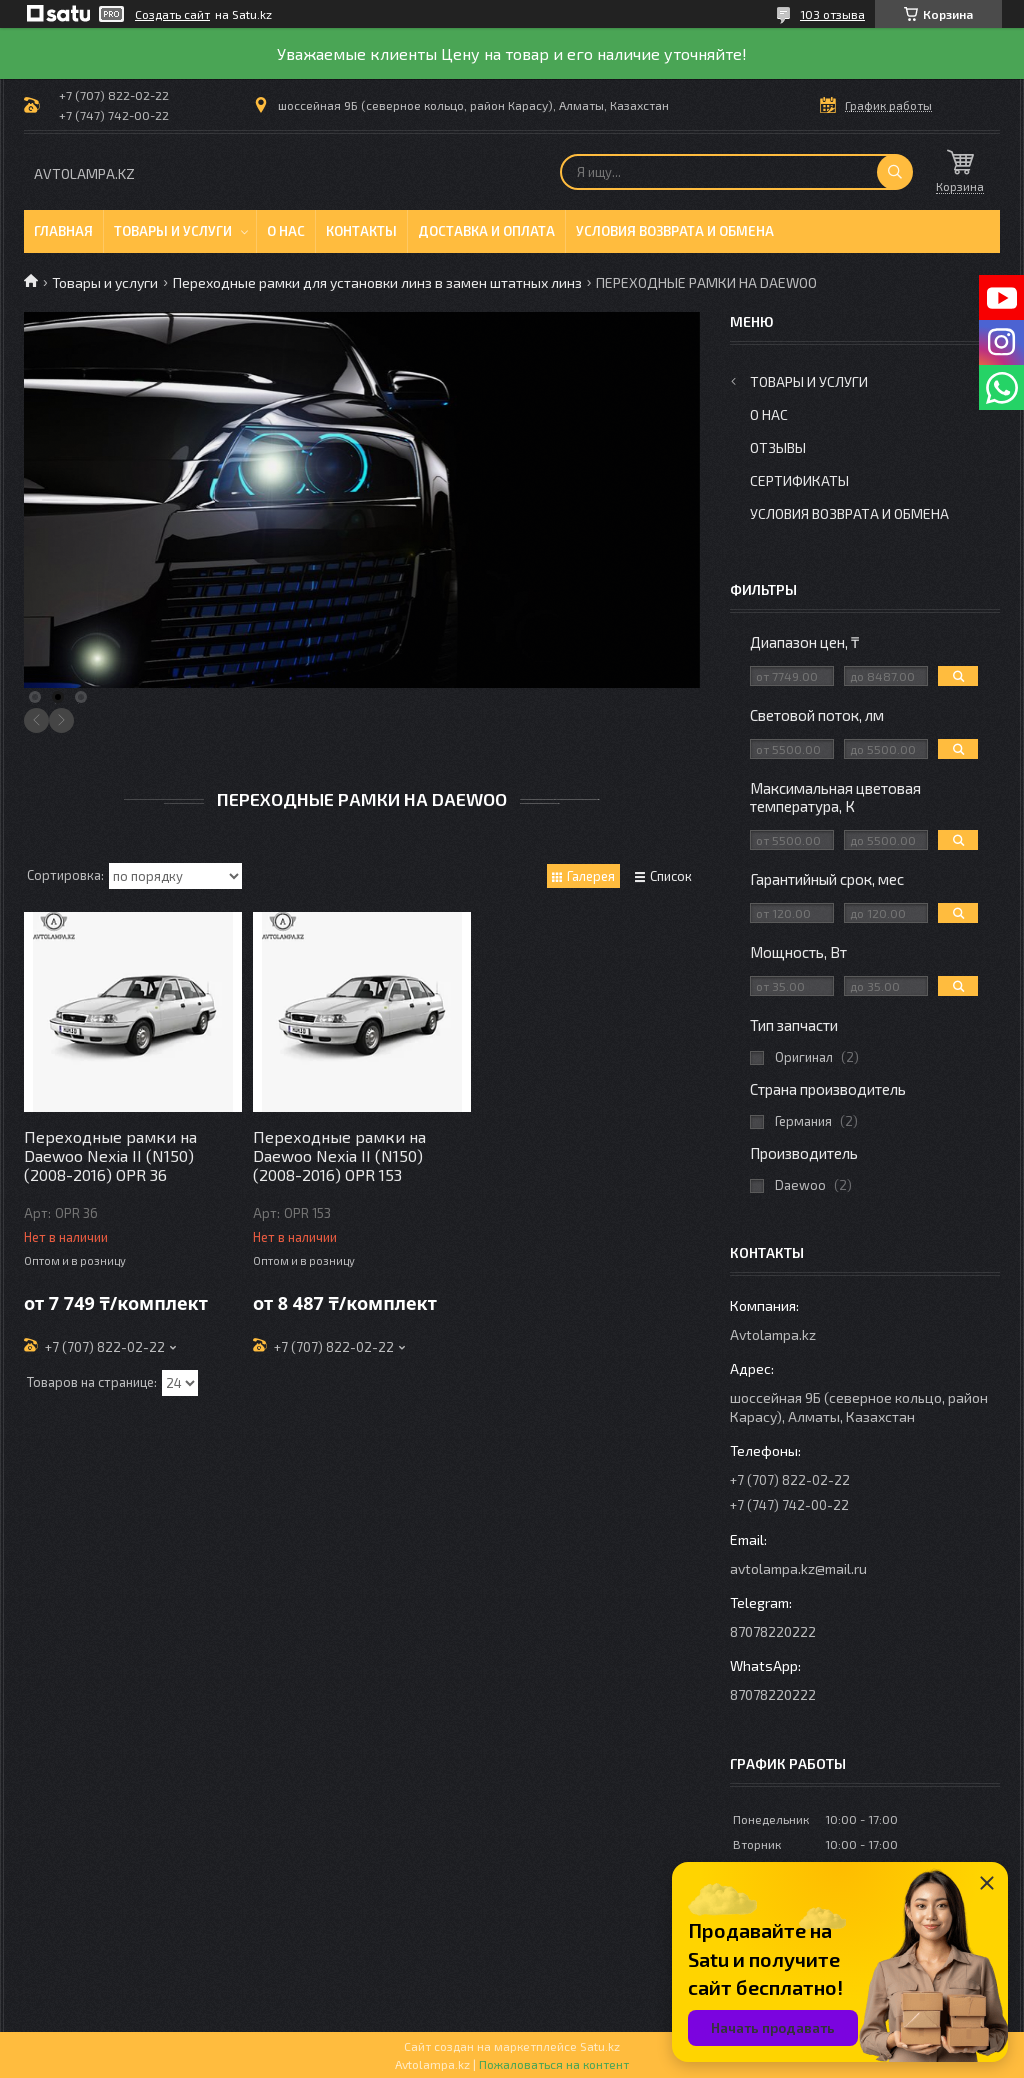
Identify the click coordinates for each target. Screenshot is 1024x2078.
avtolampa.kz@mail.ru (798, 1568)
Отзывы (778, 447)
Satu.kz (600, 2046)
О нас (286, 231)
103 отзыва (832, 14)
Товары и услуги (173, 231)
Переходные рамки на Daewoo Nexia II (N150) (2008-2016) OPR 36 (110, 1155)
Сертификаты (799, 480)
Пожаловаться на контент (554, 2064)
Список (671, 876)
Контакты (361, 231)
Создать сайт (172, 14)
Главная (63, 231)
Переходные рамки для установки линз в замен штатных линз (377, 282)
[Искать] (895, 172)
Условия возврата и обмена (675, 231)
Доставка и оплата (486, 231)
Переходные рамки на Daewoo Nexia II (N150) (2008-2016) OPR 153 (339, 1155)
